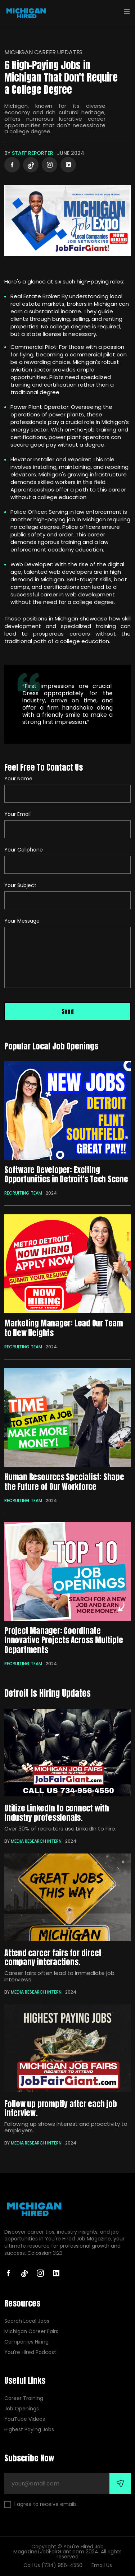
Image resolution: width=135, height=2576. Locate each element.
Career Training (23, 2398)
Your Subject (20, 885)
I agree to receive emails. (41, 2504)
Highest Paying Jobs (29, 2430)
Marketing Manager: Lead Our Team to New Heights (63, 1327)
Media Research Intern (36, 1841)
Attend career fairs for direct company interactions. (52, 1957)
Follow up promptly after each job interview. (60, 2108)
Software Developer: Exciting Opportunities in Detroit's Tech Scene (66, 1174)
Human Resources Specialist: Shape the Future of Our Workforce (64, 1481)
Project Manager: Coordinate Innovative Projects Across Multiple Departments (63, 1640)
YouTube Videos (24, 2419)
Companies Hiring (26, 2342)
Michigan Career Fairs (31, 2331)
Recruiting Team (23, 1193)
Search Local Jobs (26, 2321)
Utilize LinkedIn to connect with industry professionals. (56, 1812)
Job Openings (21, 2409)
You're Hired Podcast (30, 2352)
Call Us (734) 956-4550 (52, 2565)
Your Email (17, 814)
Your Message (22, 920)
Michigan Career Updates (43, 52)
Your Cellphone (23, 849)
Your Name (18, 778)
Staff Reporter (32, 153)
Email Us (101, 2565)
